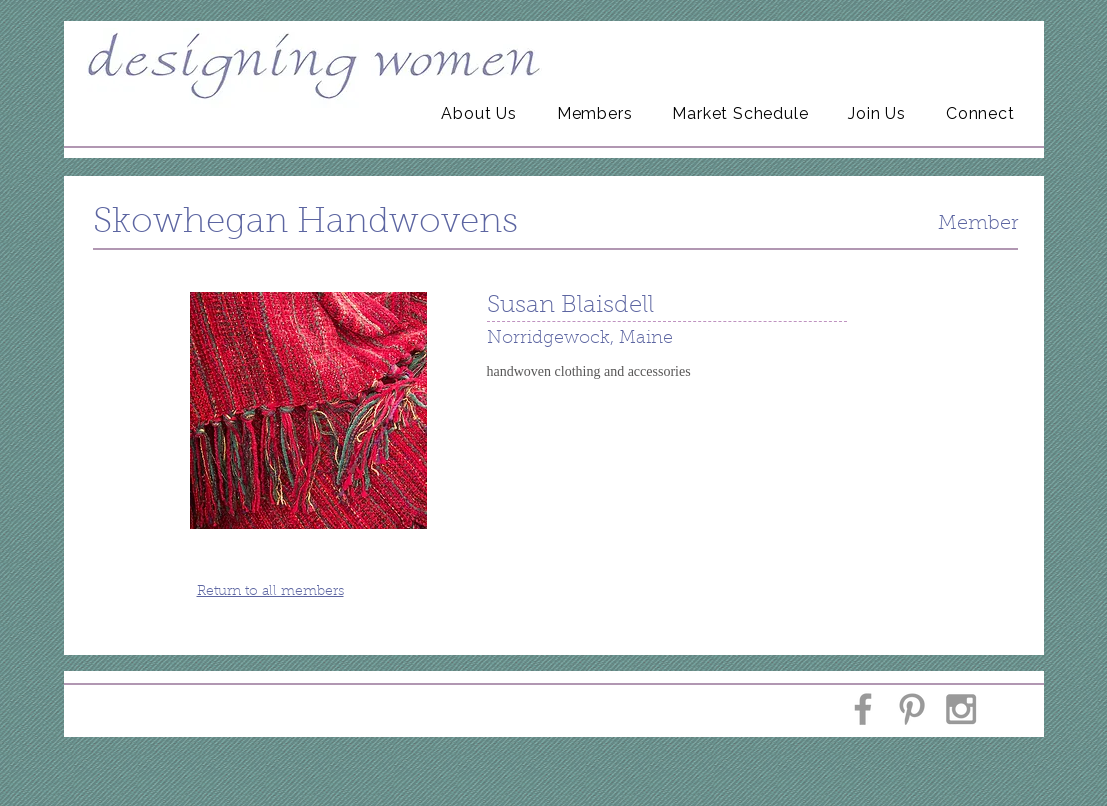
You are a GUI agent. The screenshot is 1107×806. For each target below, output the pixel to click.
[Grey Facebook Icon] (863, 709)
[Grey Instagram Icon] (961, 709)
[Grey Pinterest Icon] (912, 709)
